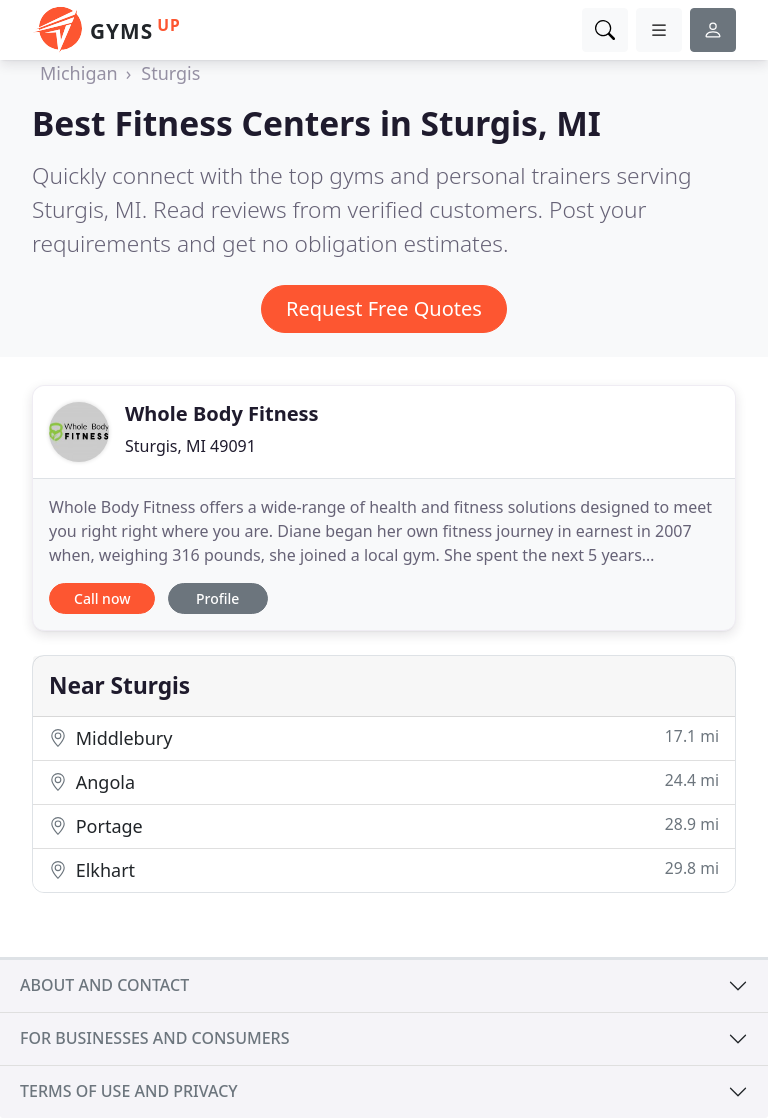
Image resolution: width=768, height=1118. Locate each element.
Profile (217, 598)
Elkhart (384, 869)
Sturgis (170, 73)
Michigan (79, 73)
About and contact (104, 985)
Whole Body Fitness (222, 413)
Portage (384, 825)
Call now (102, 598)
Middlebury (384, 737)
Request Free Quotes (384, 308)
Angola (384, 781)
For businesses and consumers (154, 1038)
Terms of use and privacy (129, 1091)
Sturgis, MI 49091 (190, 446)
